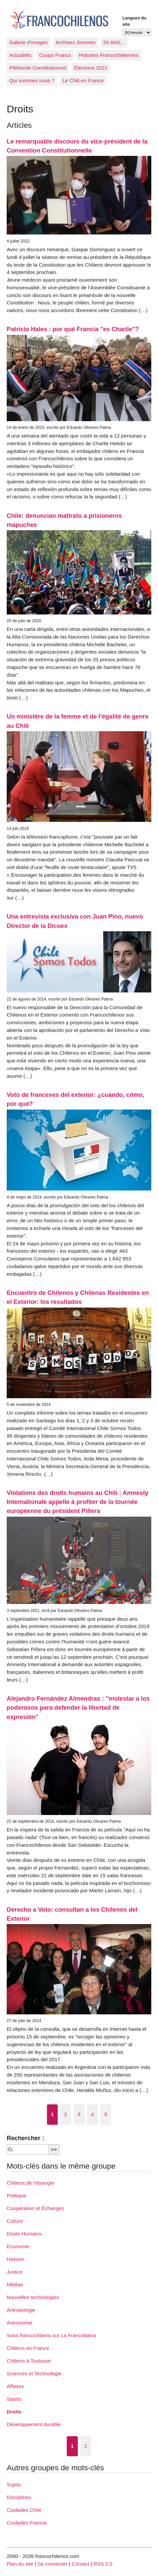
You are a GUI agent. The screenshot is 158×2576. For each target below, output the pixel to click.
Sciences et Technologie (34, 2373)
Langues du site (134, 21)
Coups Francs (55, 55)
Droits (14, 2411)
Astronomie (20, 2322)
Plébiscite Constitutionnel (37, 68)
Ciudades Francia (27, 2522)
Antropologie (21, 2310)
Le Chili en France (83, 80)
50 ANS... (114, 42)
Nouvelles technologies (33, 2297)
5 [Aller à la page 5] (105, 2114)
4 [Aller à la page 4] (92, 2114)
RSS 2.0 (102, 2564)
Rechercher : (25, 2137)
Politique (16, 2195)
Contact (80, 2564)
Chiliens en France (28, 2348)
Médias (15, 2284)
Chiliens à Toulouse (29, 2361)
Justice (14, 2272)
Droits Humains (24, 2233)
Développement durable (34, 2424)
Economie (18, 2246)
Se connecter (53, 2564)
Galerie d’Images (28, 42)
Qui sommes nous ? (32, 80)
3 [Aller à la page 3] (78, 2114)
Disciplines (19, 2497)
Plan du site (20, 2564)
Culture (15, 2221)
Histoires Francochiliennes (108, 55)
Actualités (20, 55)
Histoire (15, 2259)
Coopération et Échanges (35, 2208)
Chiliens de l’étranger (31, 2183)
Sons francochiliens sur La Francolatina (51, 2335)
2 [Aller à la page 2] (65, 2114)
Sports (14, 2399)
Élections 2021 (91, 68)
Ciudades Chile (24, 2510)
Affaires (15, 2386)
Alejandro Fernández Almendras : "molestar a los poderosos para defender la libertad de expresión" (78, 1707)
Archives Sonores (76, 42)
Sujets (14, 2484)
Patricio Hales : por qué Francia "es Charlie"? (73, 328)
